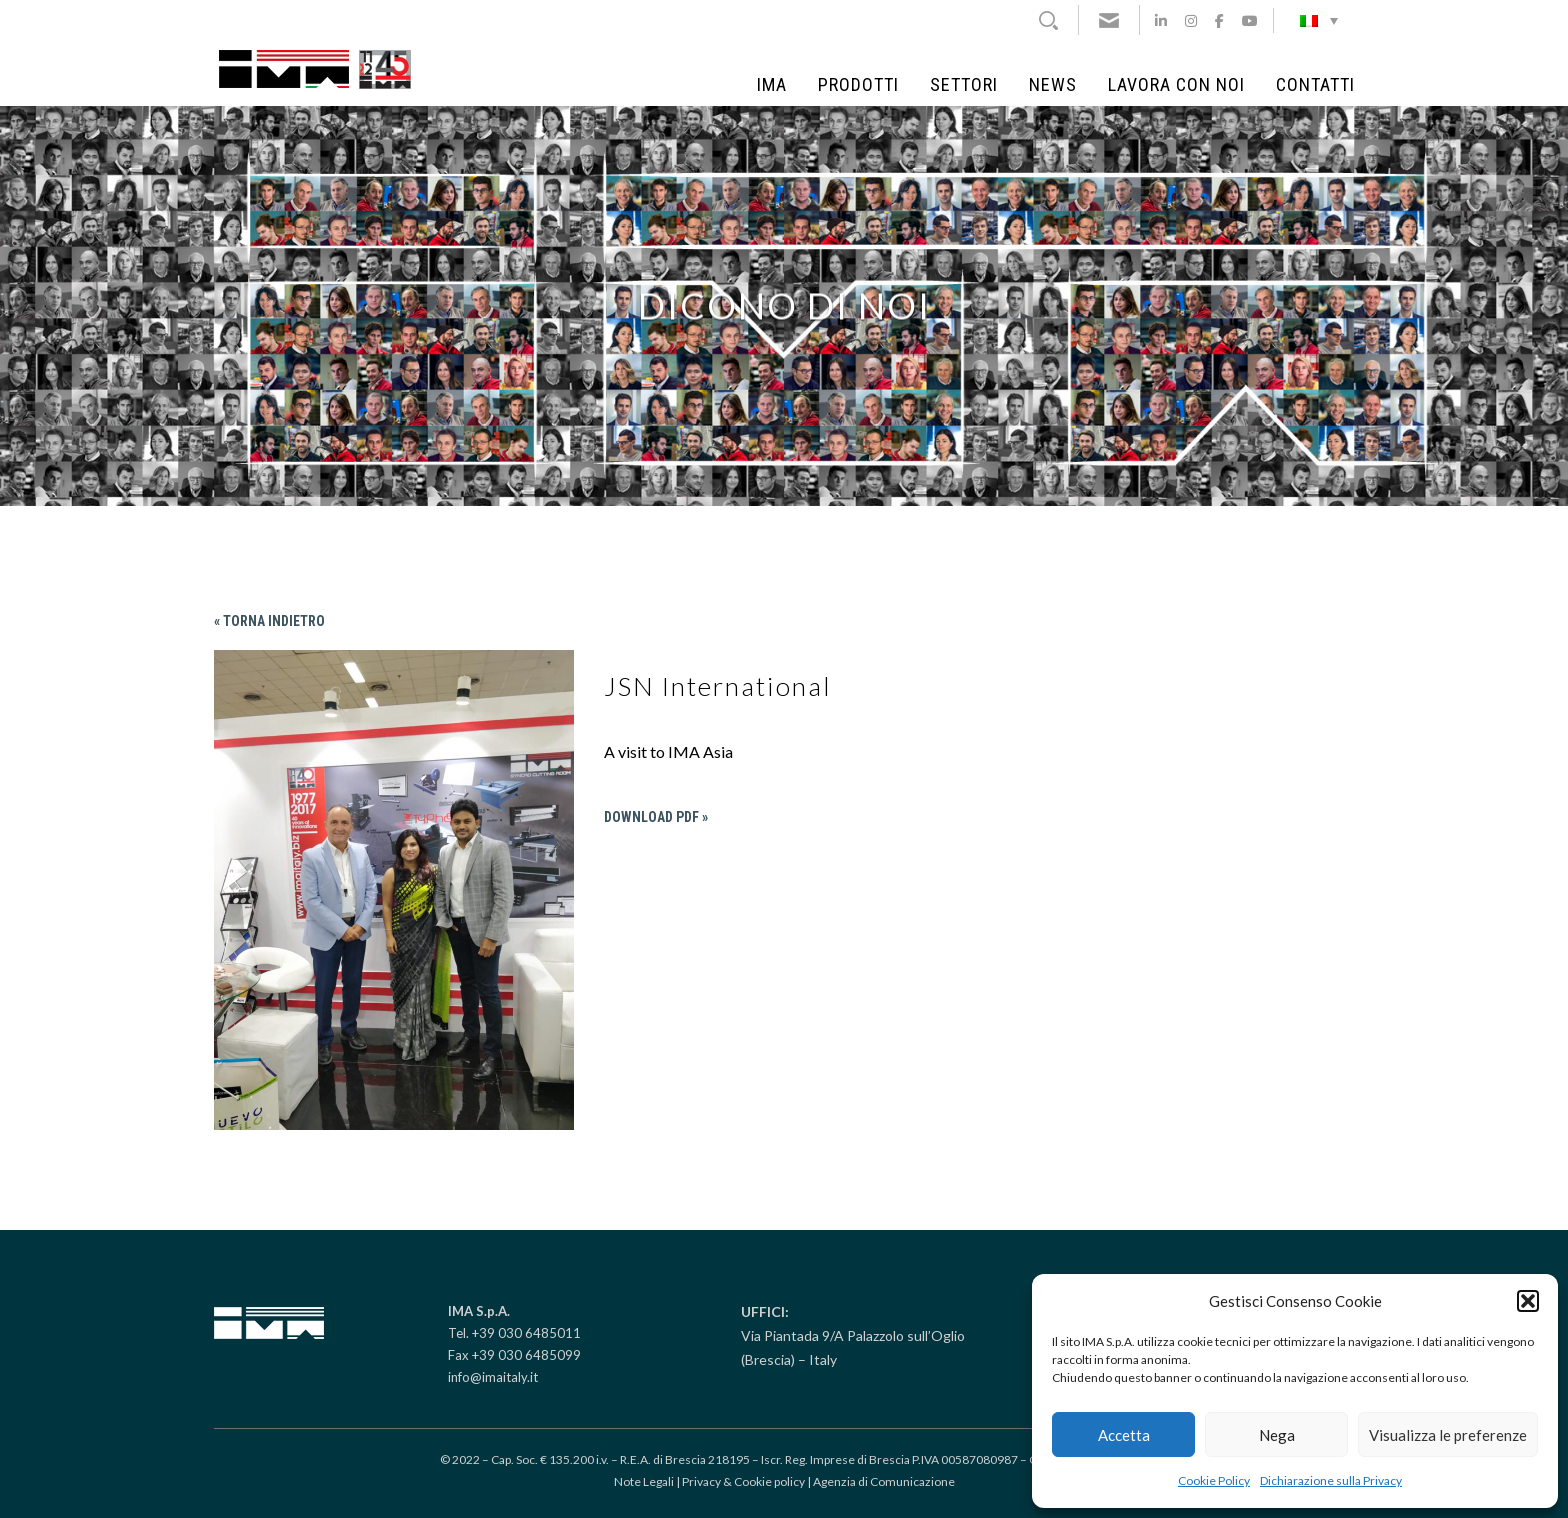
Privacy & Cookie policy (743, 1481)
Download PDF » (656, 817)
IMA (772, 85)
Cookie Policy (1214, 1480)
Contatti (1315, 85)
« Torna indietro (269, 621)
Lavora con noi (1176, 85)
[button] (1528, 1301)
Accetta (1124, 1435)
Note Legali (644, 1481)
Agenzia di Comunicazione (884, 1481)
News (1053, 85)
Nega (1277, 1435)
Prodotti (858, 85)
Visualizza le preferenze (1448, 1435)
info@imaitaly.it (493, 1377)
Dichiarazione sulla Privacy (1331, 1480)
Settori (964, 85)
